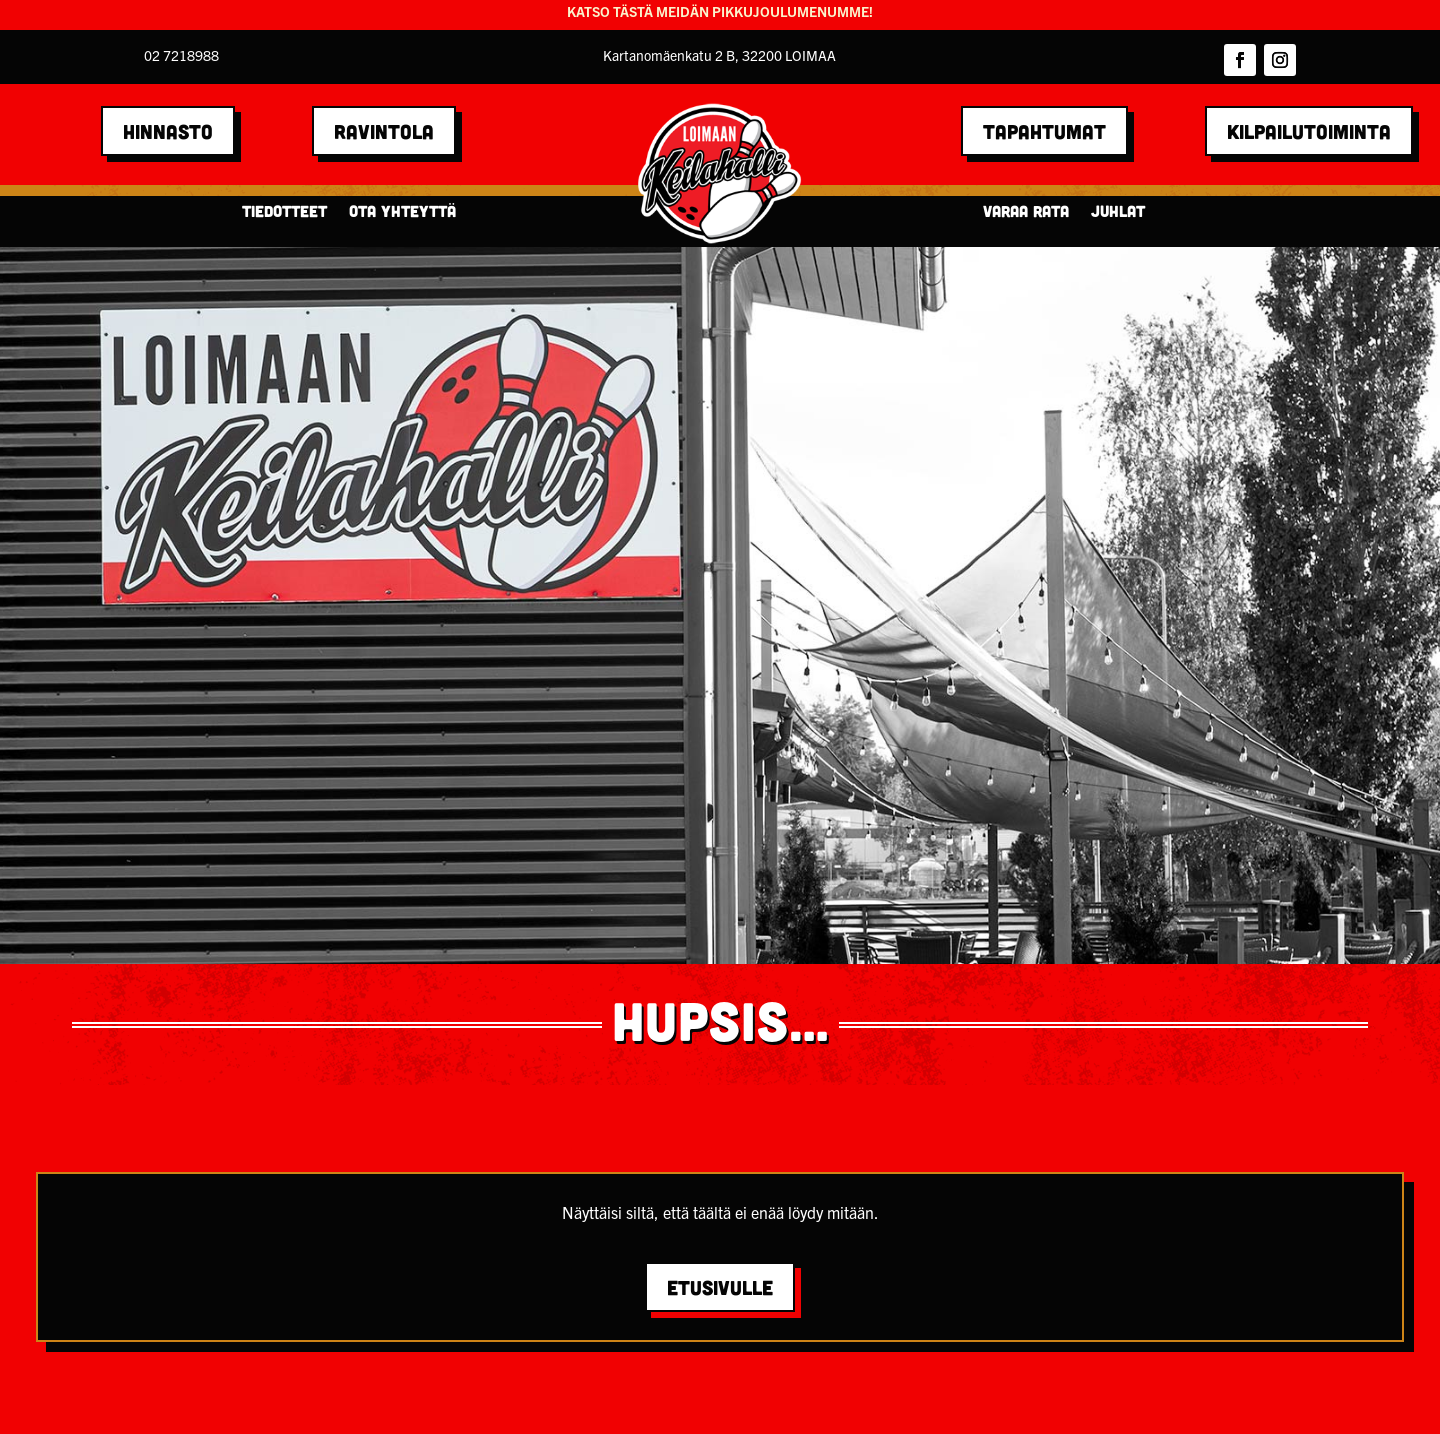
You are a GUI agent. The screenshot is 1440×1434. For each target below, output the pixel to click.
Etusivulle (720, 1287)
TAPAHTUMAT (1044, 131)
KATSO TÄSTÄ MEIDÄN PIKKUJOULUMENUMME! (720, 11)
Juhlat (1118, 212)
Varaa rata (1026, 212)
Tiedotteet (284, 212)
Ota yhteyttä (402, 212)
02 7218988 (181, 55)
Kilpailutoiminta (1309, 131)
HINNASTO (168, 131)
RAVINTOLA (384, 131)
